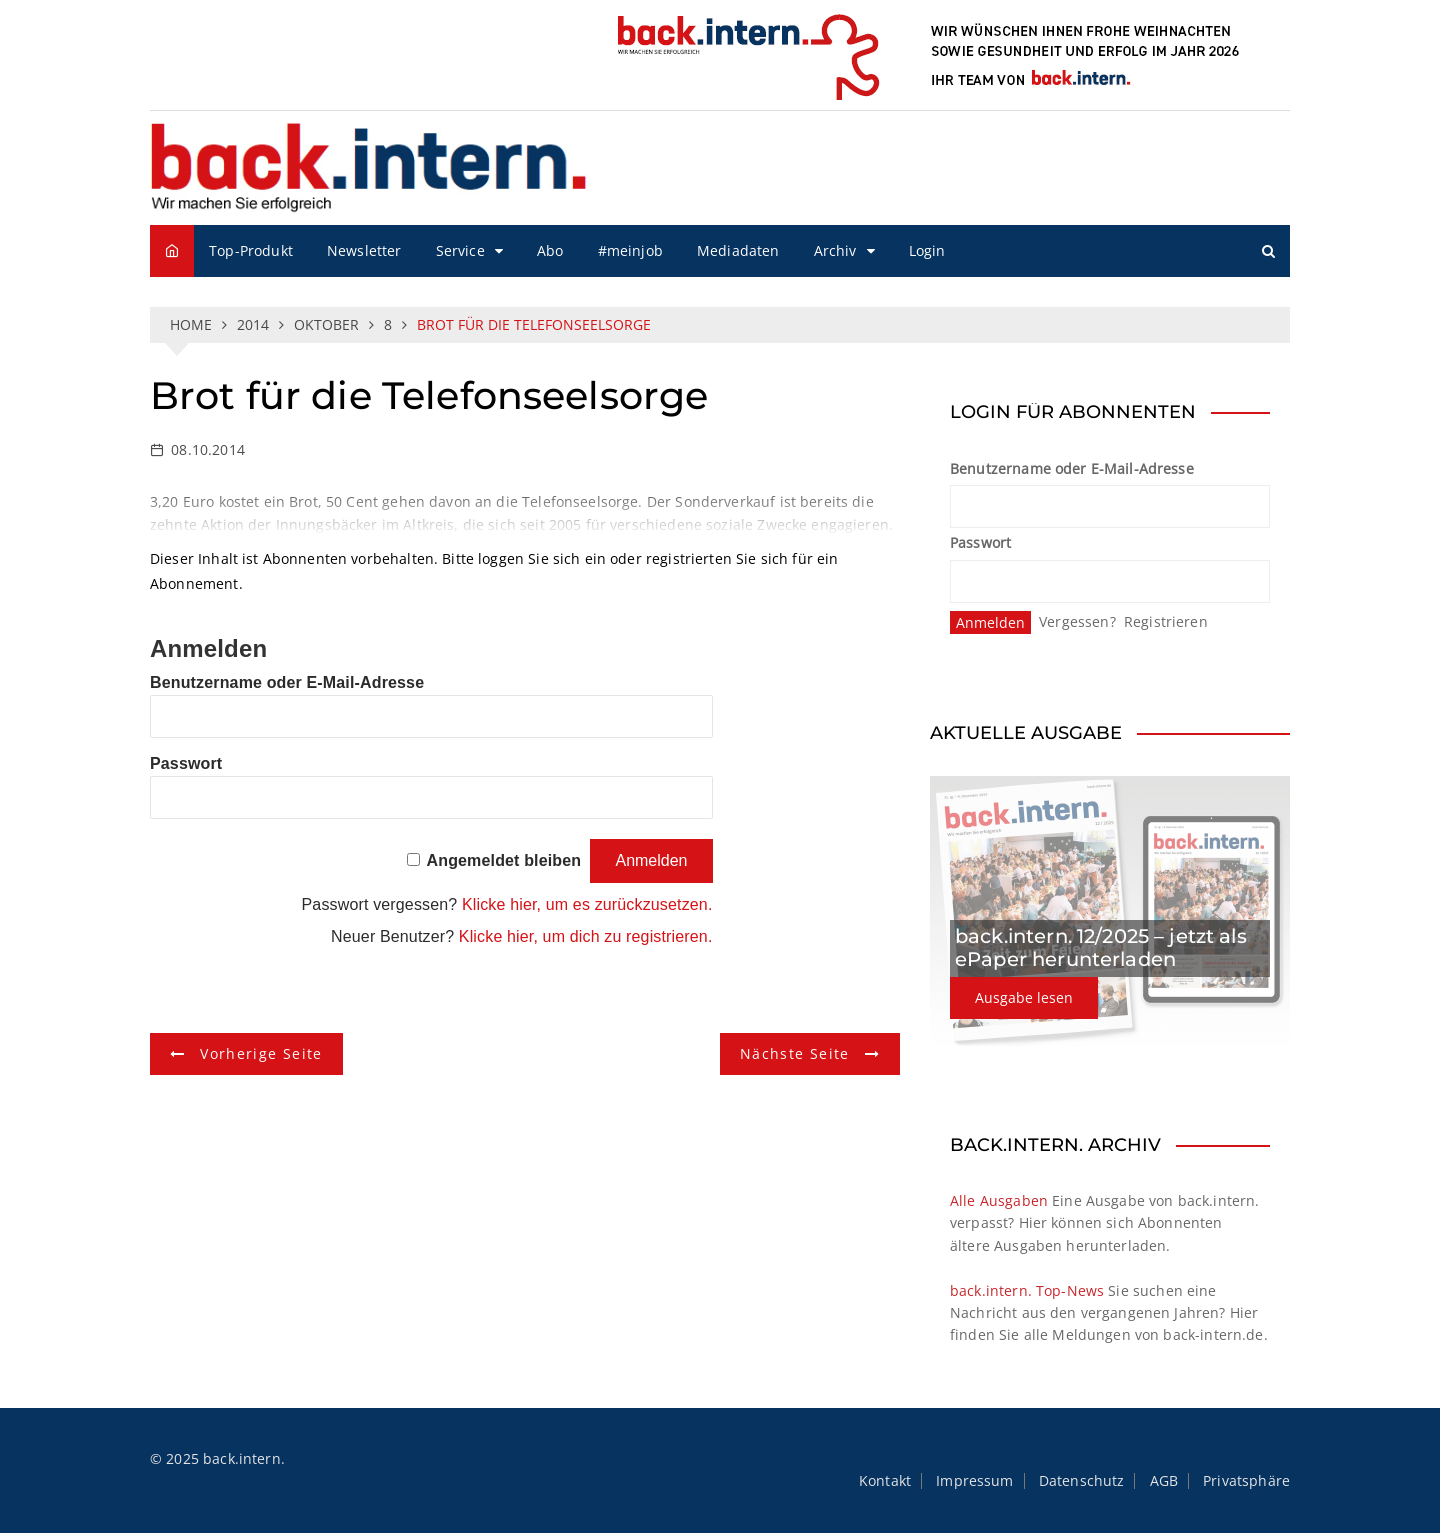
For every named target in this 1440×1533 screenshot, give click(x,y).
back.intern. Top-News (1027, 1290)
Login (927, 250)
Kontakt (885, 1481)
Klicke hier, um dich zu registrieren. (586, 936)
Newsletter (364, 250)
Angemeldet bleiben (504, 860)
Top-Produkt (251, 250)
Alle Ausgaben (999, 1200)
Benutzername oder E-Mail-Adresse (287, 682)
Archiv (835, 250)
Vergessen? (1077, 621)
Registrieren (1166, 621)
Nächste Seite (795, 1053)
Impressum (974, 1481)
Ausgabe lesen (1024, 997)
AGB (1164, 1481)
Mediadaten (738, 250)
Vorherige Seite (261, 1053)
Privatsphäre (1246, 1481)
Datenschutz (1082, 1481)
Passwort (186, 763)
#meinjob (630, 250)
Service (460, 250)
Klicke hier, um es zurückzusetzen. (587, 904)
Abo (550, 250)
